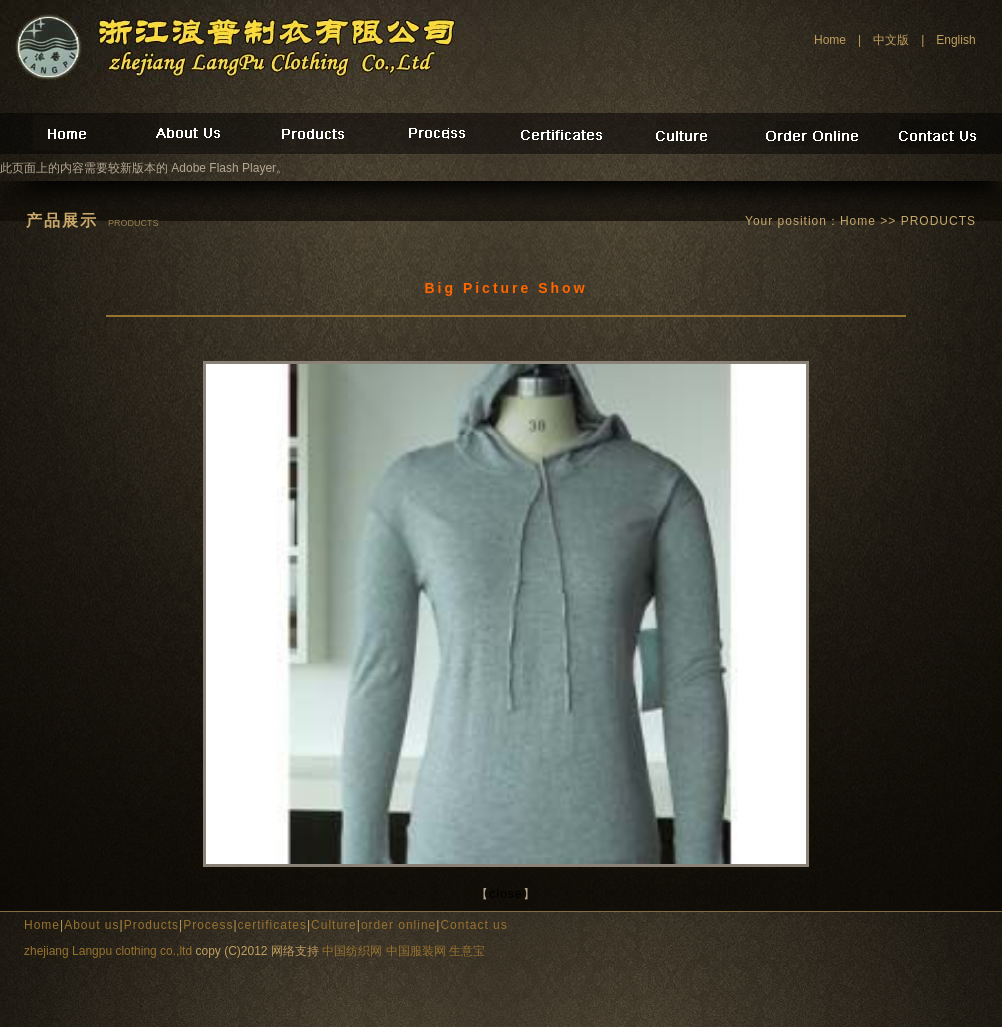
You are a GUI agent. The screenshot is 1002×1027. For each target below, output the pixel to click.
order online (398, 925)
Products (151, 925)
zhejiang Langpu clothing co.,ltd (108, 951)
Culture (334, 925)
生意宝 (467, 951)
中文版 (891, 40)
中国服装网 (416, 951)
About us (91, 925)
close (505, 894)
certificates (272, 925)
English (955, 40)
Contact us (473, 925)
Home (830, 40)
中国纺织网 (352, 951)
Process (208, 925)
